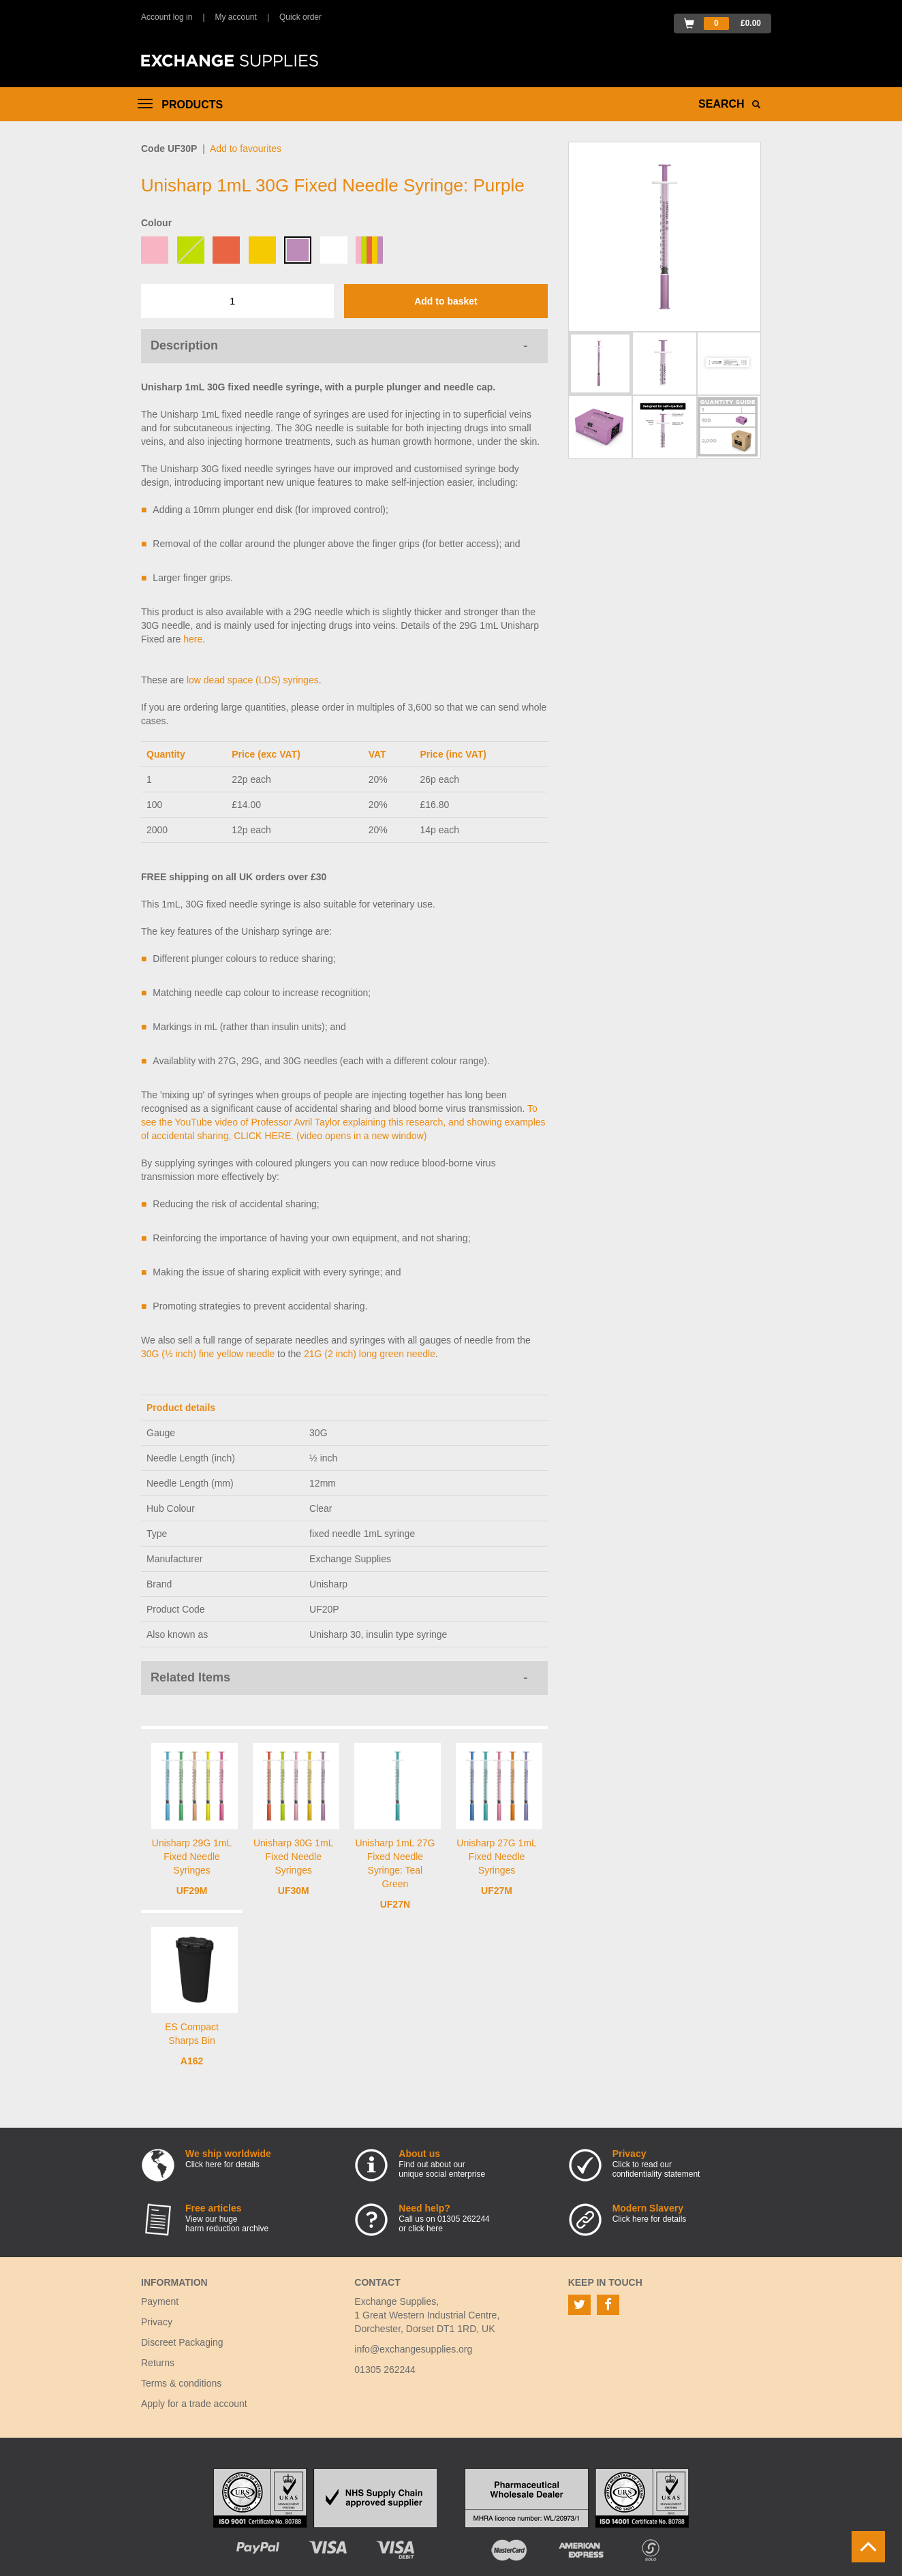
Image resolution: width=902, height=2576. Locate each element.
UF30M (293, 1890)
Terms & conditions (181, 2383)
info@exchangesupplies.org (413, 2349)
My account (236, 17)
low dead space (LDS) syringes (253, 679)
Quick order (300, 17)
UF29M (192, 1890)
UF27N (395, 1904)
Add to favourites (245, 148)
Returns (157, 2362)
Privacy (156, 2321)
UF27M (496, 1890)
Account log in (166, 17)
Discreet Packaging (182, 2342)
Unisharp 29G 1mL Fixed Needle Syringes (192, 1856)
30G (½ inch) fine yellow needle (208, 1353)
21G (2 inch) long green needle (369, 1353)
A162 (192, 2060)
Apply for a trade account (194, 2403)
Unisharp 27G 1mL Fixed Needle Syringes (496, 1856)
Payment (159, 2301)
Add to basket (446, 301)
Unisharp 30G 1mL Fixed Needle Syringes (293, 1856)
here (192, 639)
